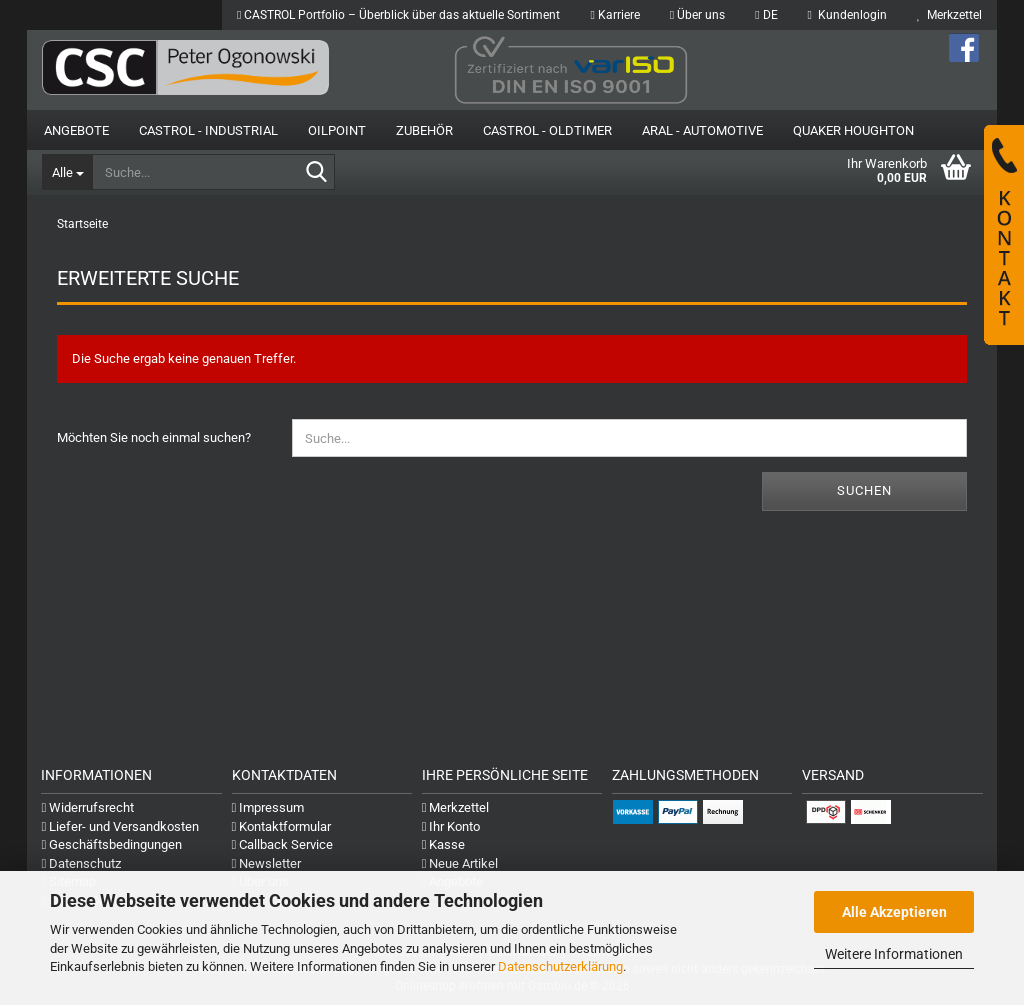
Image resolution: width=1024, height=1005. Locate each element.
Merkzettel (949, 15)
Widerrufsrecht (87, 807)
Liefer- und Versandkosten (120, 826)
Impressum (268, 807)
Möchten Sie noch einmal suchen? (154, 437)
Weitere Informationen (894, 954)
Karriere (614, 15)
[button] (766, 15)
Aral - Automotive (702, 130)
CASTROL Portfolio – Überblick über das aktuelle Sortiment (398, 15)
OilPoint (337, 130)
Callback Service (283, 844)
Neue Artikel (460, 863)
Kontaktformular (282, 826)
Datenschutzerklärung (560, 966)
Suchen (864, 490)
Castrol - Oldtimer (547, 130)
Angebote (76, 130)
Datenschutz (81, 863)
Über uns (697, 15)
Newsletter (267, 863)
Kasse (444, 844)
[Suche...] (67, 172)
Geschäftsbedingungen (111, 844)
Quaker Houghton (853, 130)
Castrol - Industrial (208, 130)
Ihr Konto (451, 826)
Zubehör (424, 130)
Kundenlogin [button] (847, 15)
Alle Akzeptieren (894, 912)
